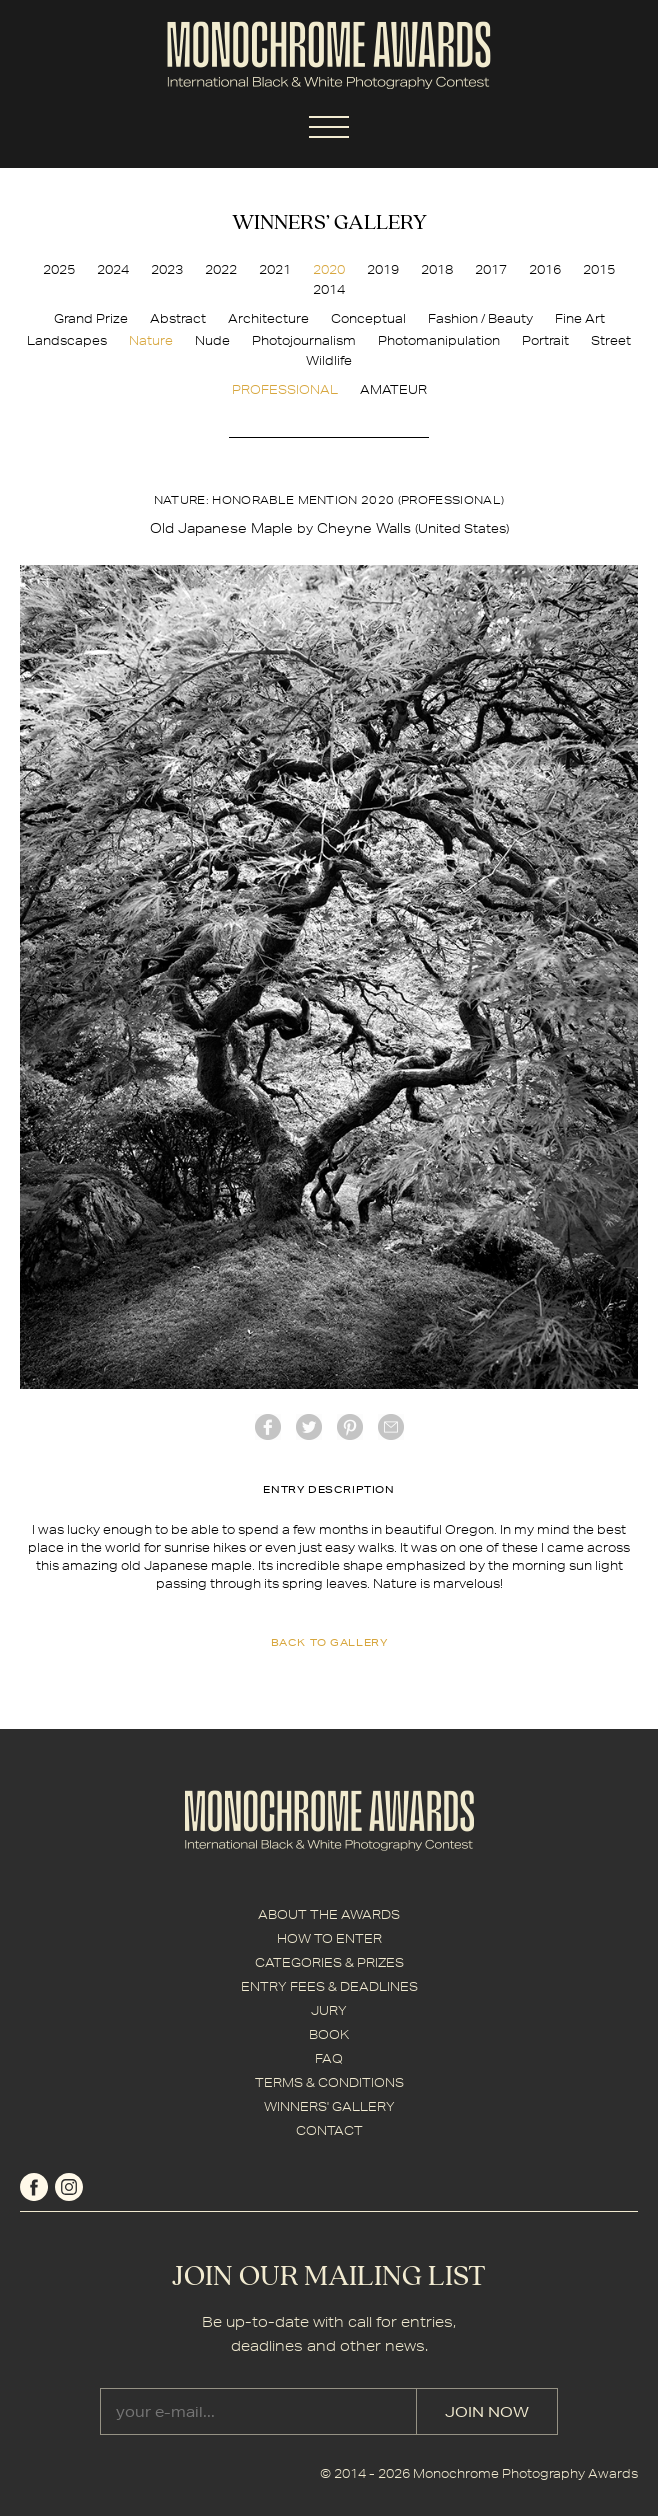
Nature (151, 340)
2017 (491, 269)
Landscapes (67, 340)
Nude (212, 340)
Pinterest (350, 1427)
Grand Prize (91, 318)
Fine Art (580, 318)
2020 (329, 269)
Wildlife (329, 360)
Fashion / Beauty (480, 318)
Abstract (178, 318)
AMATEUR (393, 389)
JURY (329, 2010)
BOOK (329, 2034)
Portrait (545, 340)
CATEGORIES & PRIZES (329, 1962)
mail (391, 1427)
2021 (275, 269)
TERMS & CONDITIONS (329, 2082)
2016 (545, 269)
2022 (221, 269)
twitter (309, 1427)
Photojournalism (304, 340)
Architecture (268, 318)
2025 (59, 269)
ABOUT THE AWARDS (329, 1914)
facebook (268, 1427)
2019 (383, 269)
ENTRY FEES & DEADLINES (329, 1986)
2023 (167, 269)
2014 (329, 289)
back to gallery (329, 1642)
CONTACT (329, 2130)
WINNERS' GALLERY (329, 2106)
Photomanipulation (439, 340)
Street (611, 340)
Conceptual (368, 318)
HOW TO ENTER (329, 1938)
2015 (599, 269)
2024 (113, 269)
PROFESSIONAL (285, 389)
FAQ (329, 2058)
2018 (437, 269)
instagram (69, 2187)
